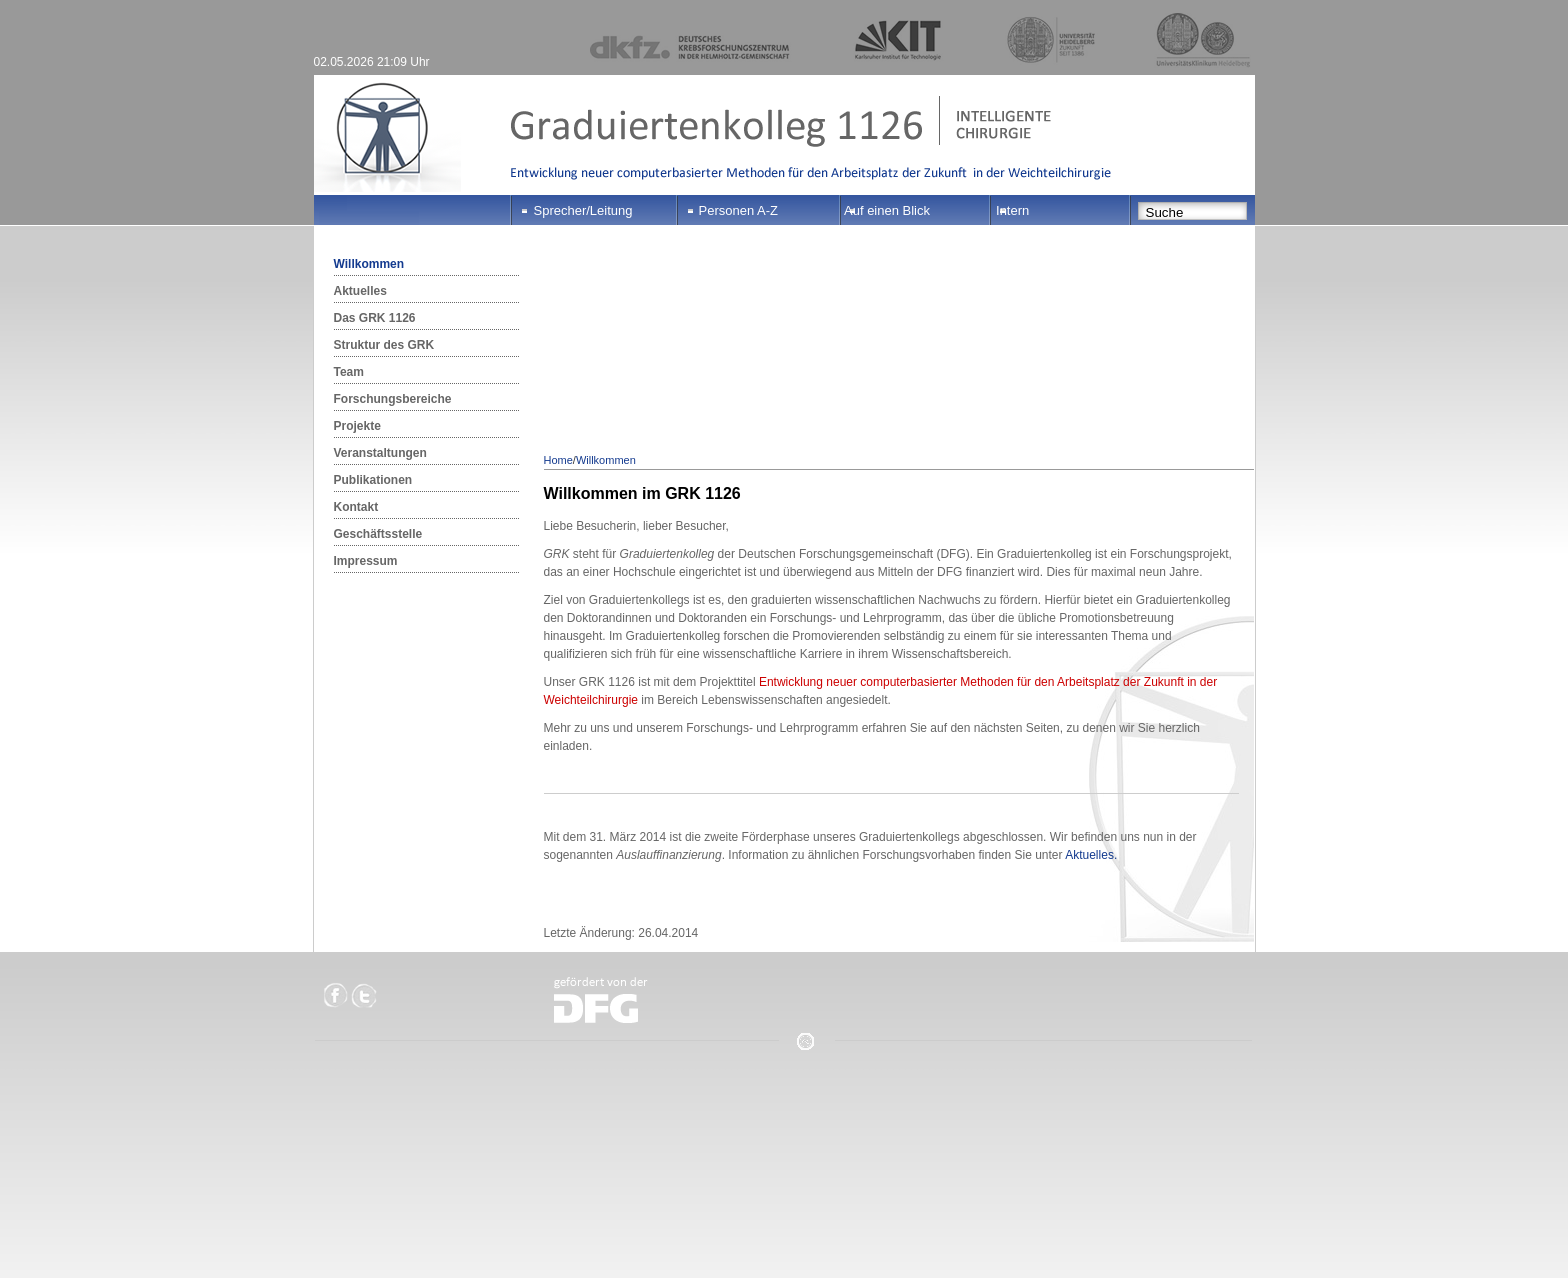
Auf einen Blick (887, 210)
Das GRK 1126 (375, 318)
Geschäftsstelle (378, 534)
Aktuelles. (1091, 855)
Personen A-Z (739, 210)
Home (558, 460)
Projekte (357, 426)
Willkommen (369, 264)
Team (349, 372)
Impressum (366, 561)
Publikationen (373, 480)
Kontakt (356, 507)
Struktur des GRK (384, 345)
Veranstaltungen (380, 453)
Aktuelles (360, 291)
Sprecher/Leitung (583, 210)
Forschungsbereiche (393, 399)
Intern (1012, 210)
